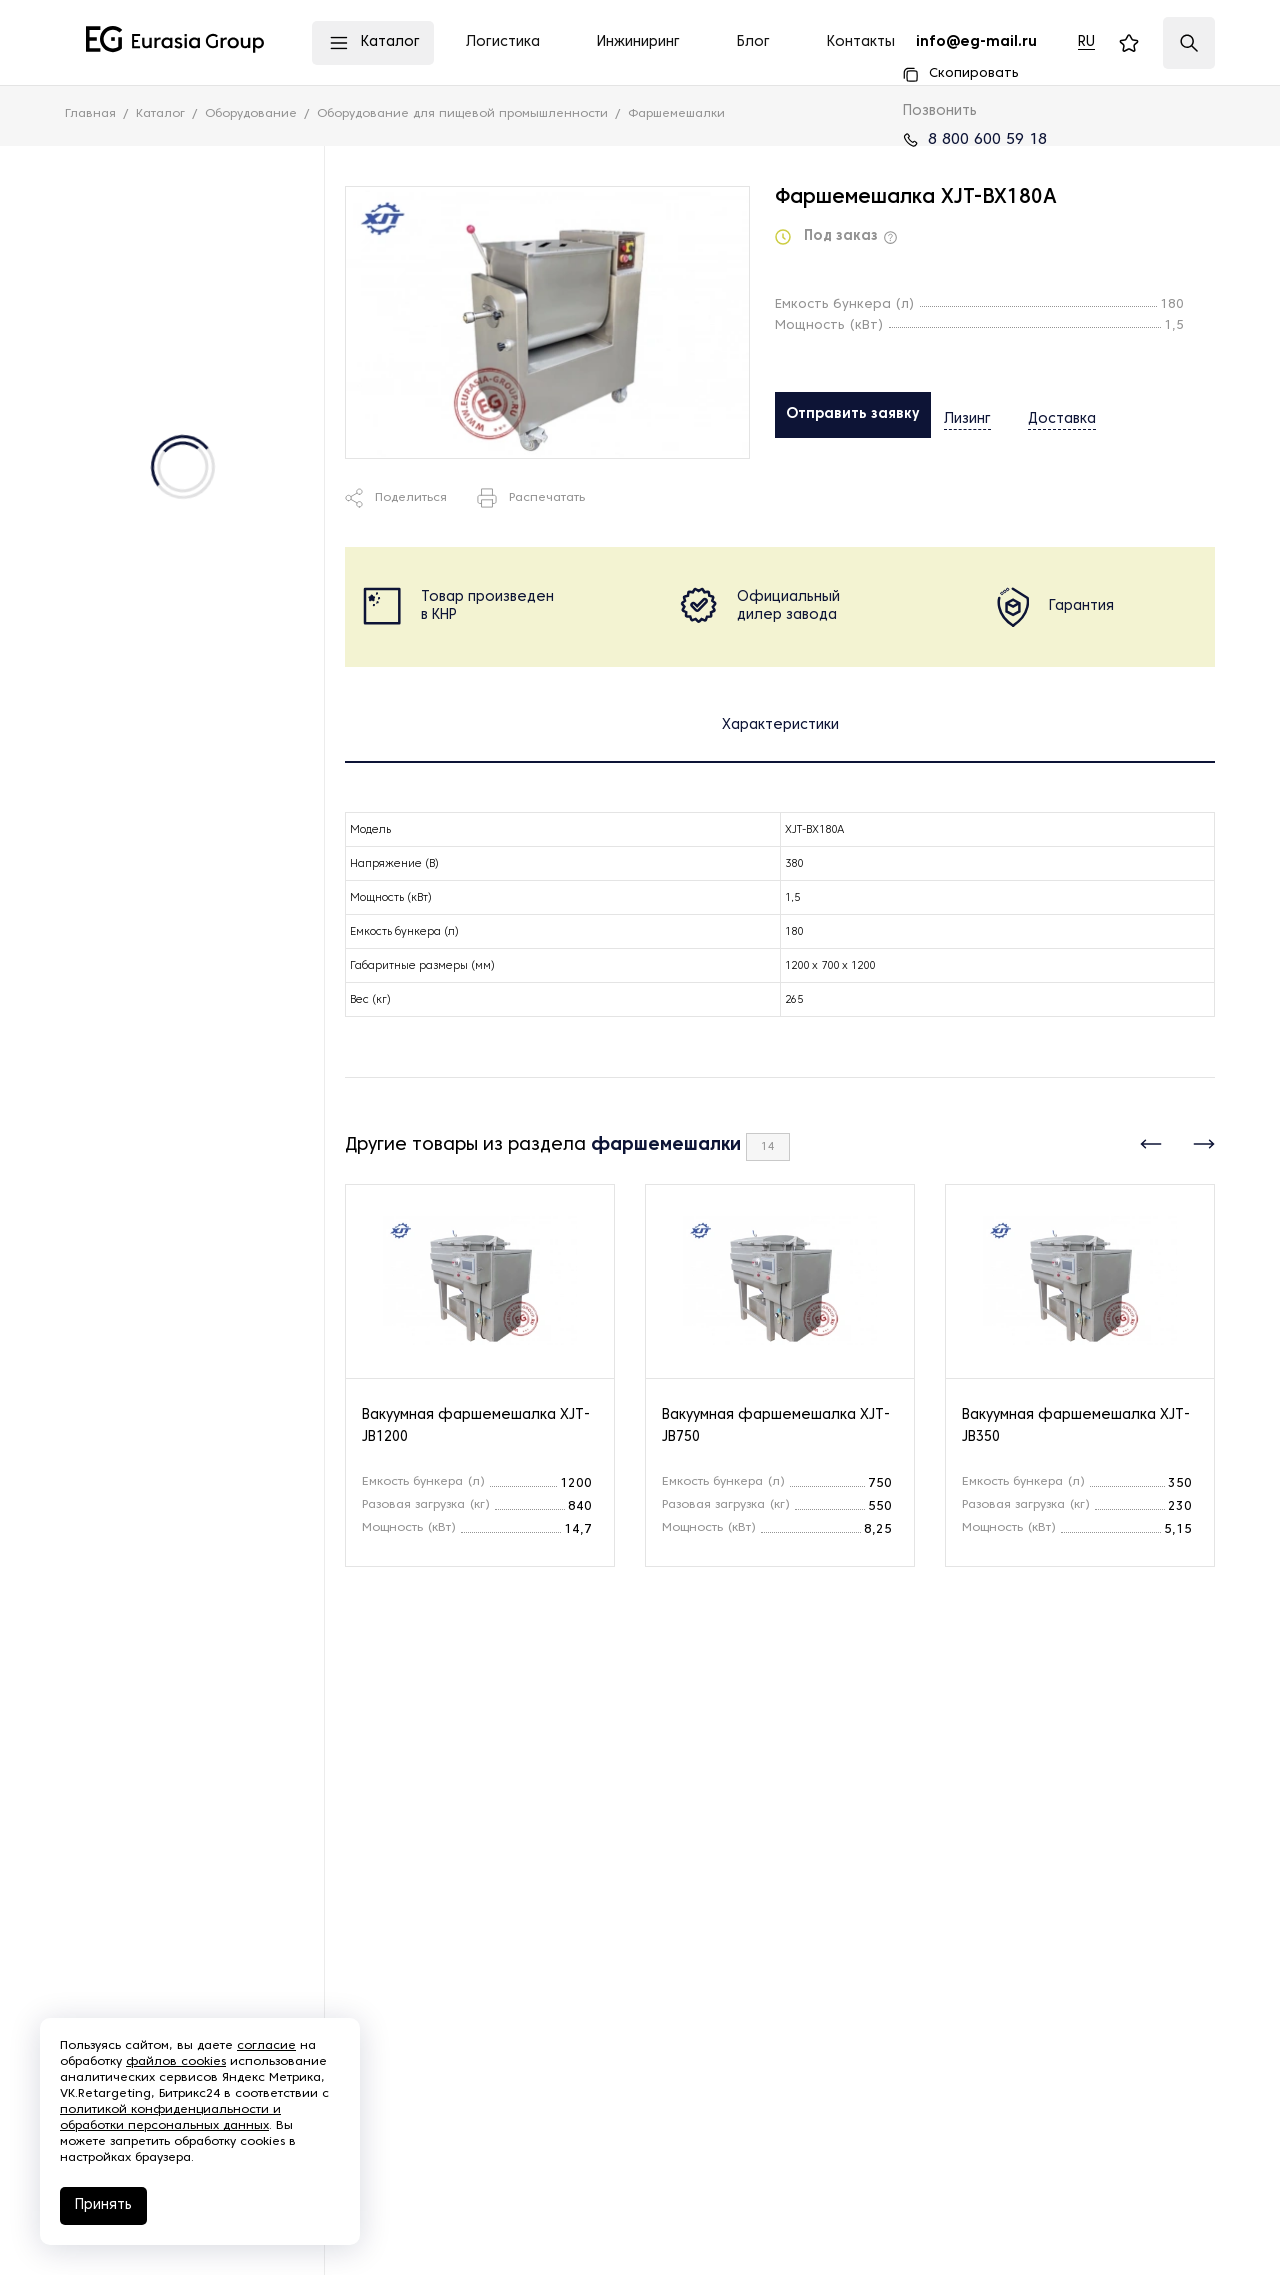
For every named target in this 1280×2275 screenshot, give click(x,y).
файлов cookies (176, 2062)
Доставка (1039, 415)
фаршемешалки (666, 1145)
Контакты (861, 42)
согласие (266, 2046)
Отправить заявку (853, 414)
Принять (103, 2205)
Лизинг (967, 415)
